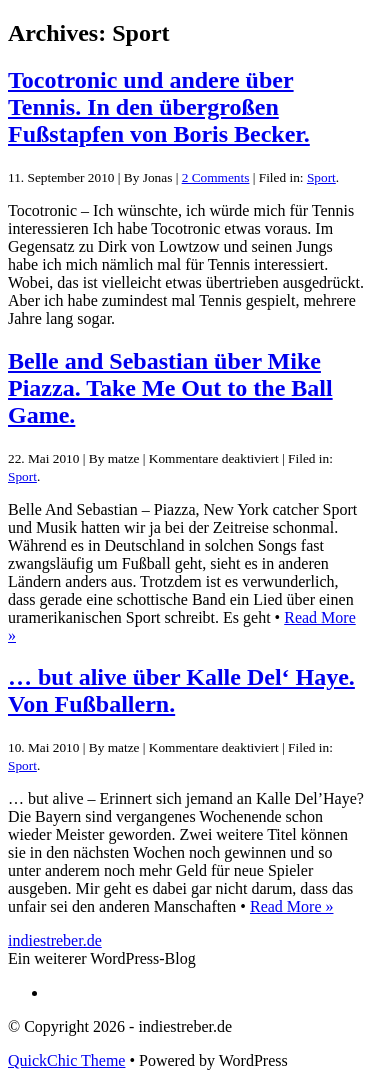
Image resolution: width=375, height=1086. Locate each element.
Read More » (292, 906)
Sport (321, 177)
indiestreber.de (55, 940)
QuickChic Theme (66, 1060)
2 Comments (216, 177)
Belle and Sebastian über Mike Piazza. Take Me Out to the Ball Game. (170, 388)
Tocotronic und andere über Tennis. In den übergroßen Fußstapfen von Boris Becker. (159, 107)
